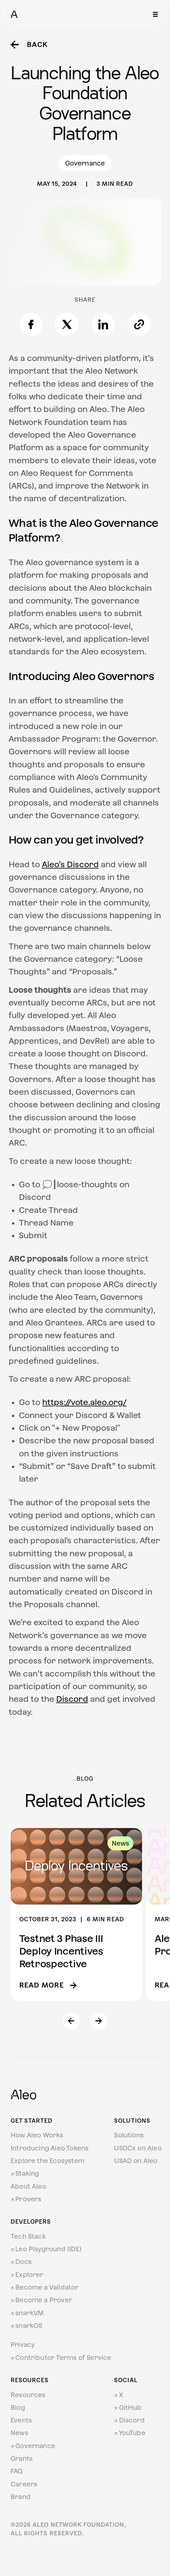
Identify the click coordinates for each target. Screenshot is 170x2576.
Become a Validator (45, 2287)
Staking (25, 2173)
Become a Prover (41, 2300)
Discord (129, 2420)
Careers (24, 2484)
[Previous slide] (71, 2021)
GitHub (127, 2407)
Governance (33, 2445)
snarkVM (27, 2313)
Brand (21, 2496)
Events (21, 2420)
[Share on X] (67, 324)
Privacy (23, 2344)
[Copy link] (139, 324)
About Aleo (28, 2186)
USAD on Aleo (135, 2160)
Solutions (129, 2135)
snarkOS (27, 2325)
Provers (26, 2199)
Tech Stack (28, 2236)
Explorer (27, 2274)
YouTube (129, 2432)
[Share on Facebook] (31, 324)
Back (29, 45)
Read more (48, 1985)
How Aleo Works (37, 2135)
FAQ (17, 2471)
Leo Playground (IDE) (46, 2249)
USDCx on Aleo (138, 2148)
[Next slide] (98, 2021)
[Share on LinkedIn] (103, 324)
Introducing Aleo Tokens (49, 2148)
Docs (21, 2261)
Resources (28, 2394)
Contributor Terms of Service (61, 2357)
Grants (22, 2458)
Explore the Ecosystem (48, 2160)
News (19, 2432)
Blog (18, 2407)
